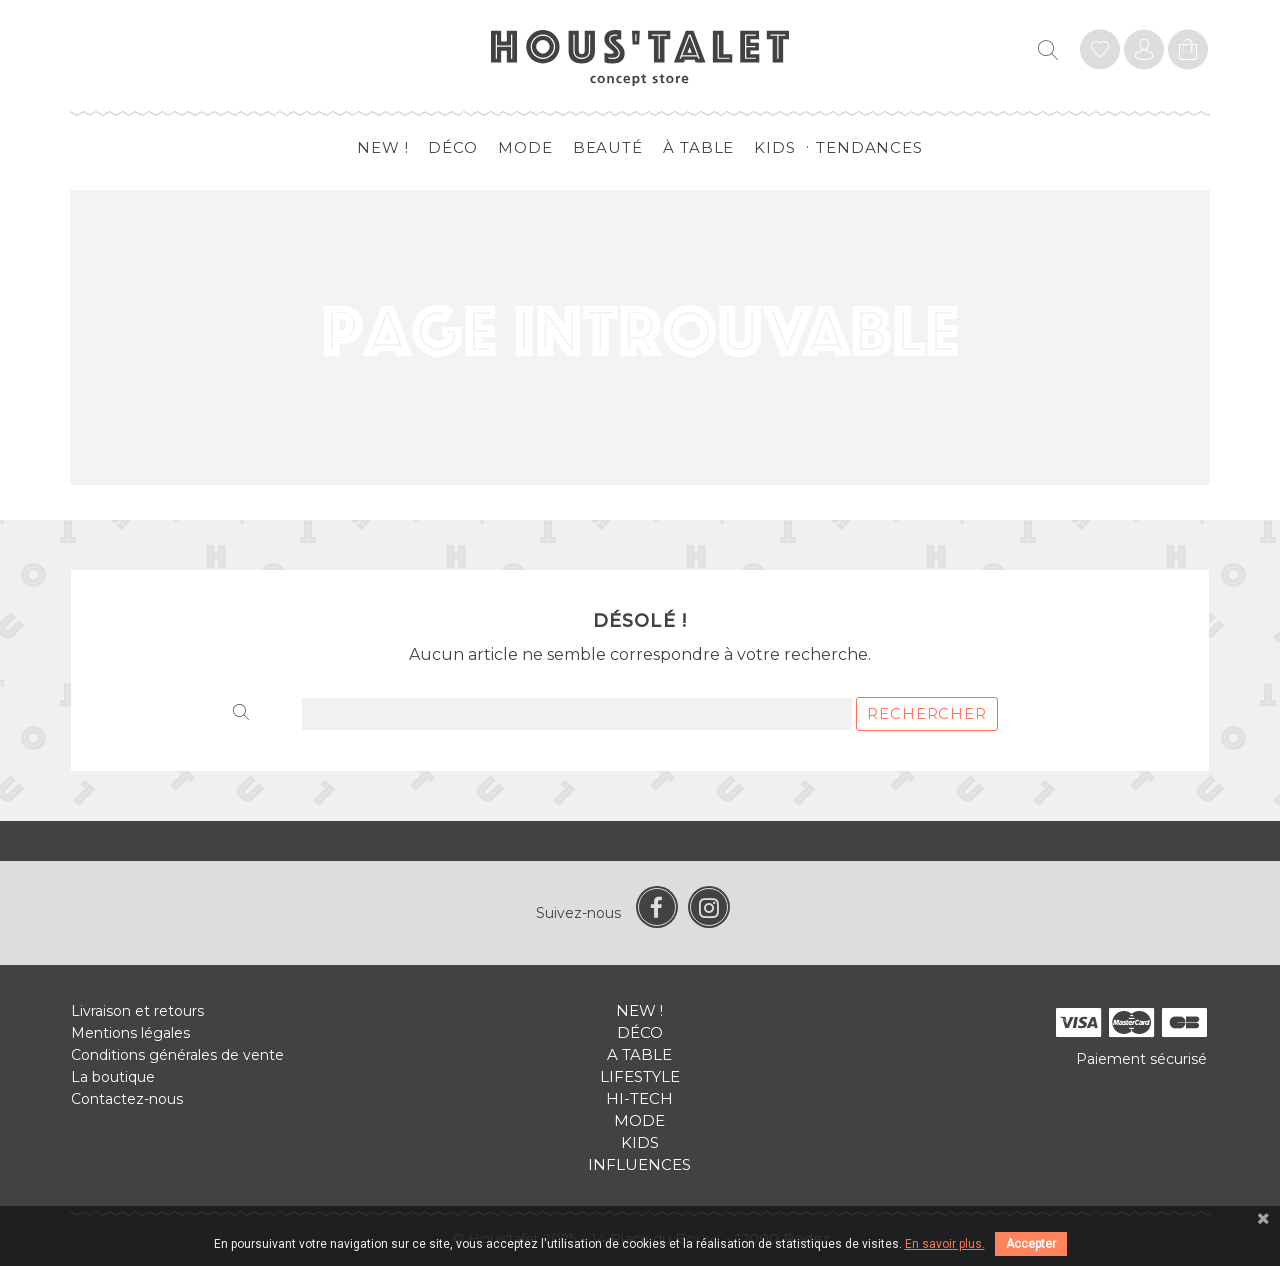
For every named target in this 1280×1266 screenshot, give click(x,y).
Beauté (608, 147)
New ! (383, 147)
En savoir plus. (945, 1244)
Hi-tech (639, 1098)
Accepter (1031, 1244)
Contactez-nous (127, 1099)
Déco (453, 147)
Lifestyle (640, 1076)
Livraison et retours (137, 1011)
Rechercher (927, 713)
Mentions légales (130, 1033)
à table (698, 147)
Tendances (869, 147)
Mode (525, 147)
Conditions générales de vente (177, 1055)
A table (639, 1054)
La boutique (113, 1077)
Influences (639, 1164)
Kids (775, 147)
